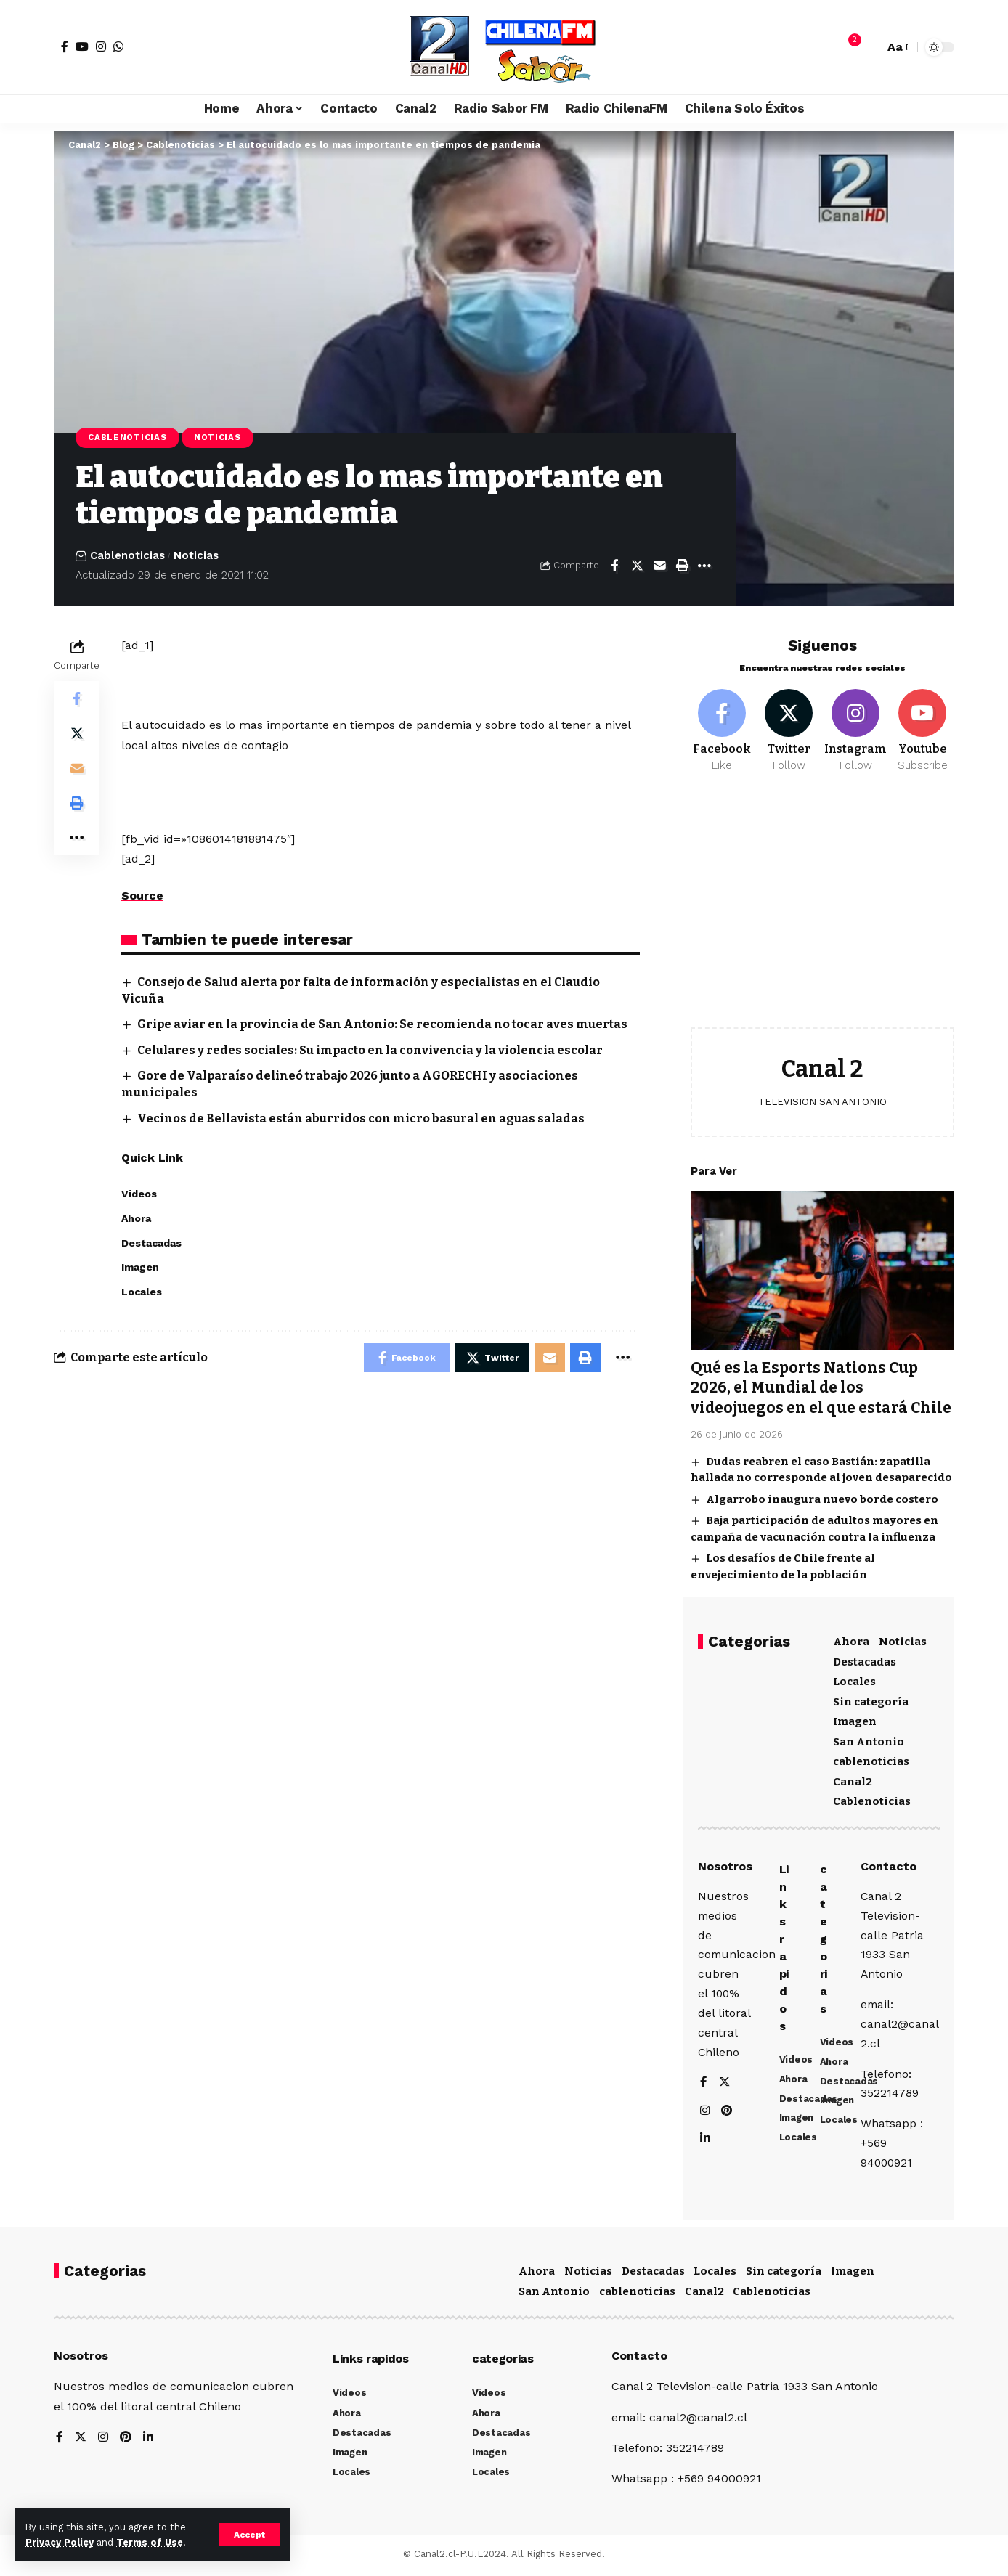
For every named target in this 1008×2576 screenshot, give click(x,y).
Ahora (851, 1639)
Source (142, 895)
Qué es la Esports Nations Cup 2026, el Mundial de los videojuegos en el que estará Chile (821, 1385)
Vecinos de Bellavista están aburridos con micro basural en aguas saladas (361, 1118)
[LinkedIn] (705, 2140)
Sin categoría (871, 1699)
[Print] (682, 565)
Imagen (855, 1719)
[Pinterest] (728, 2112)
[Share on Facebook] (614, 565)
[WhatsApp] (118, 46)
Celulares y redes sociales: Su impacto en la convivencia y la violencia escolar (370, 1050)
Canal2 (852, 1779)
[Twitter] (789, 729)
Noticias (217, 437)
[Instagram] (101, 46)
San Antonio (868, 1739)
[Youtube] (922, 729)
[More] (704, 565)
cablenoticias (871, 1759)
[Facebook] (64, 46)
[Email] (659, 565)
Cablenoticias (127, 437)
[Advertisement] (822, 909)
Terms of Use (149, 2542)
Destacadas (864, 1659)
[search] (869, 47)
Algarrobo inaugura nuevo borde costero (822, 1497)
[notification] (847, 47)
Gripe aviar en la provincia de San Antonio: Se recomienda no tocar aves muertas (382, 1024)
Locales (854, 1679)
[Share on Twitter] (637, 565)
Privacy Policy (59, 2542)
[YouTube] (82, 46)
